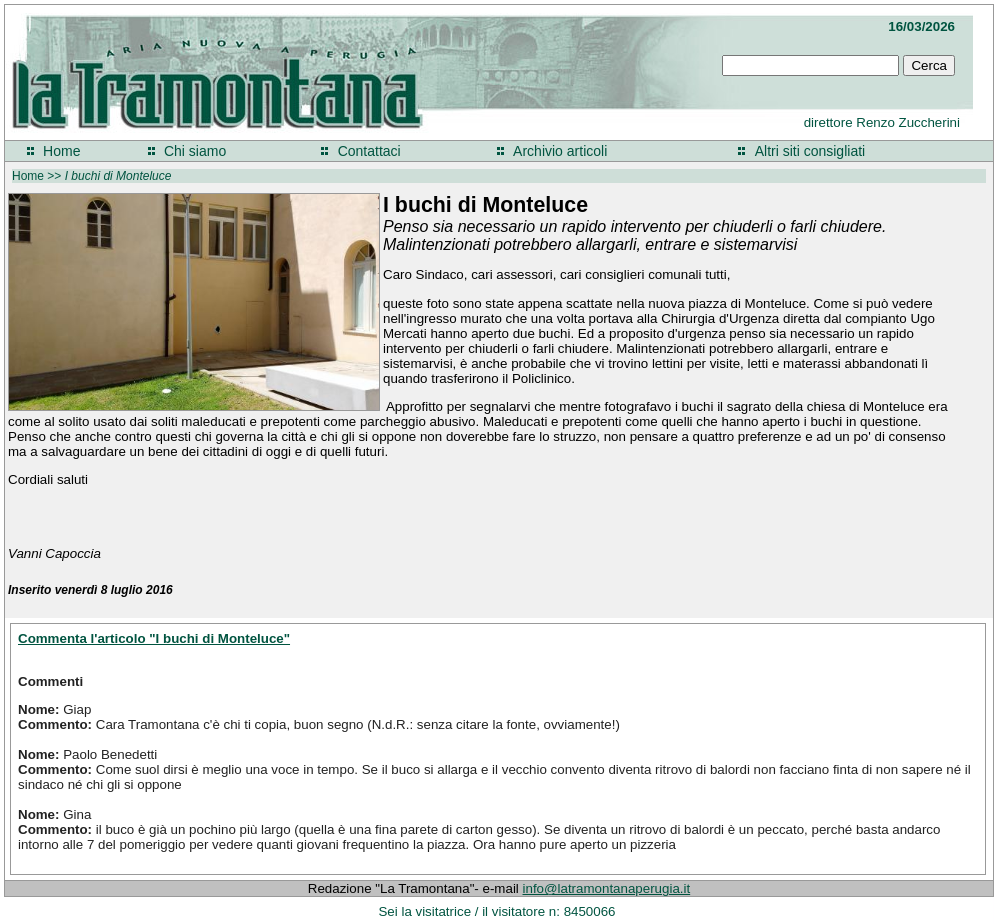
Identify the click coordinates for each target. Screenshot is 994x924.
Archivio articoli (560, 151)
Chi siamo (195, 151)
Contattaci (369, 151)
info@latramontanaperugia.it (607, 888)
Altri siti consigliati (810, 151)
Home (61, 151)
